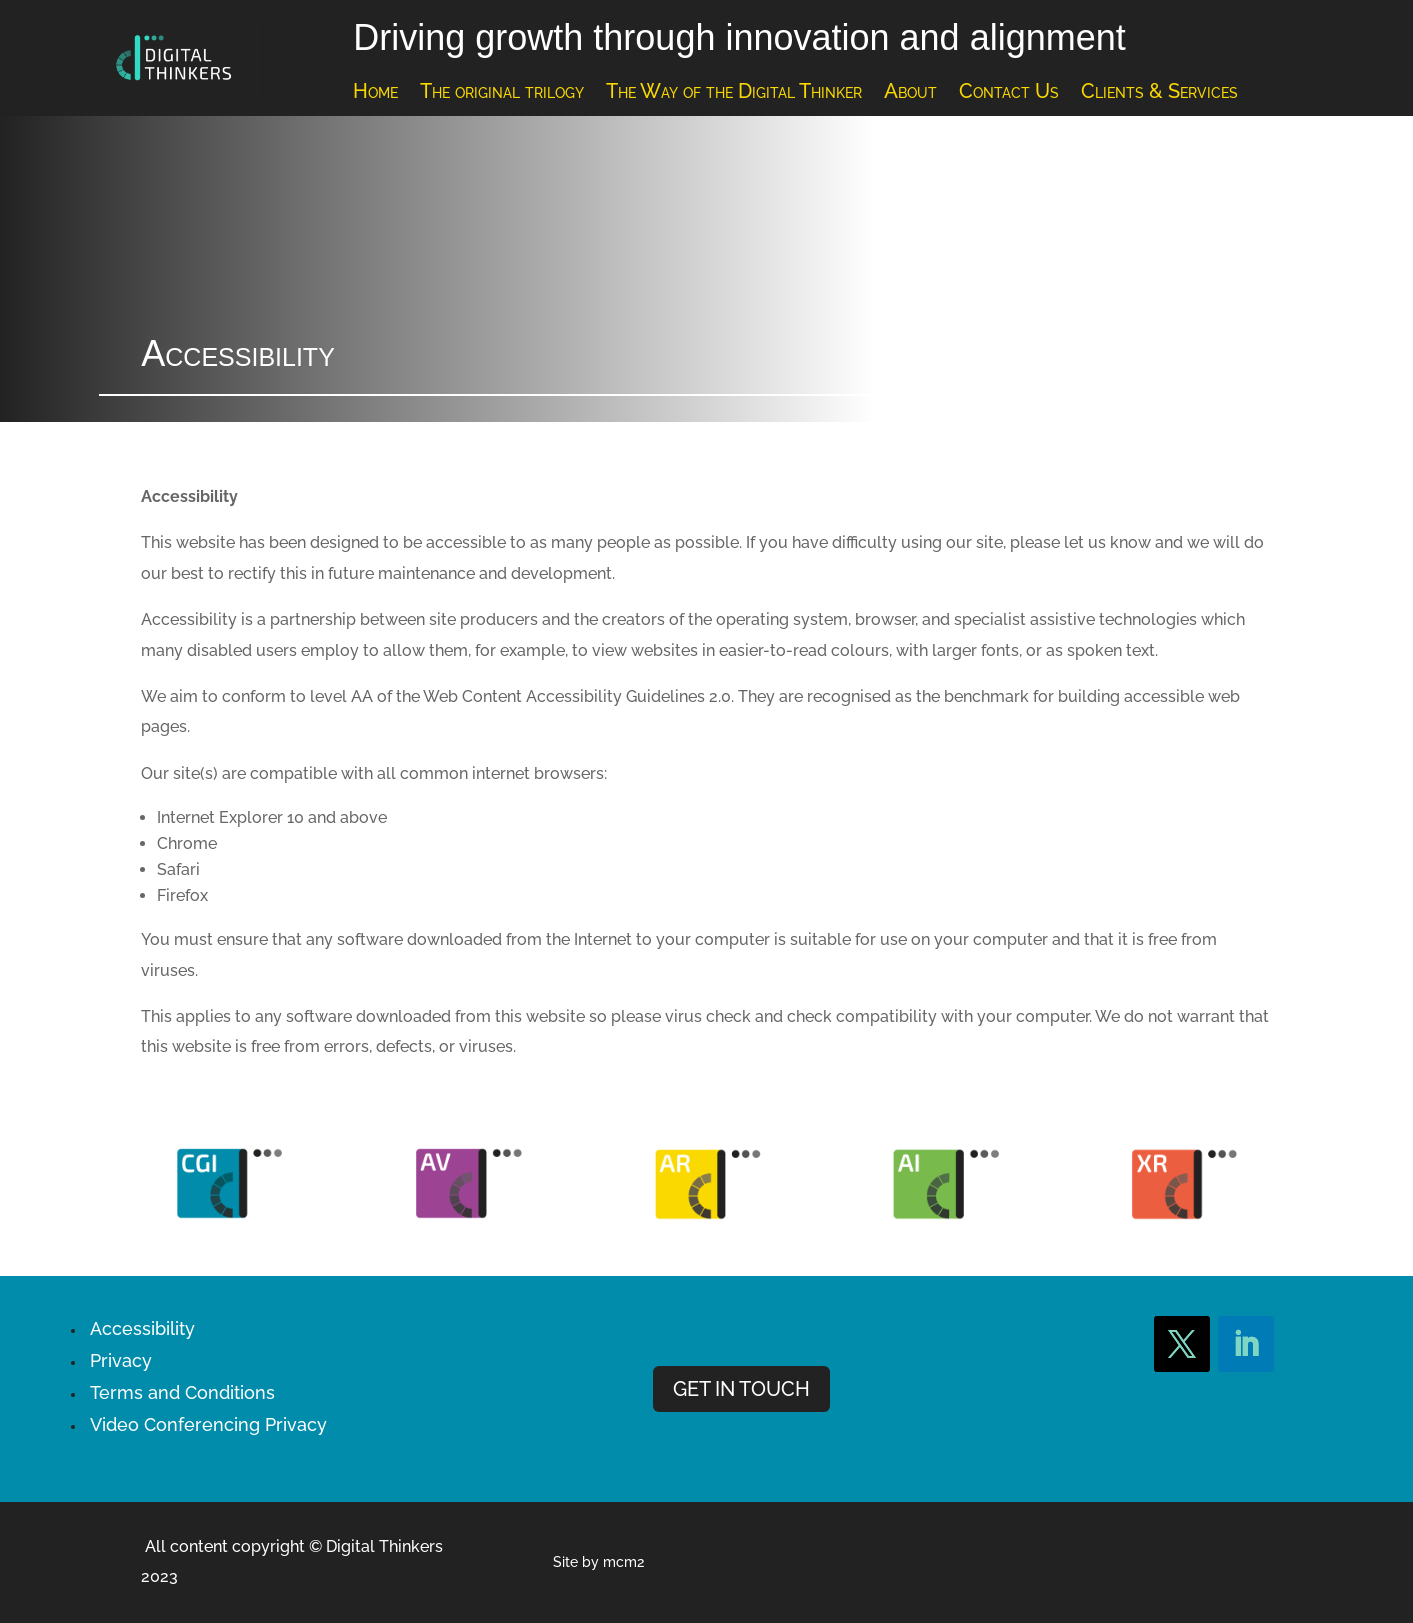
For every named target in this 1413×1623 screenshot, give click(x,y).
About (910, 93)
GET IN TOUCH (741, 1389)
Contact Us (1009, 93)
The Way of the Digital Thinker (734, 93)
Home (375, 93)
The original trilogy (502, 93)
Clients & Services (1159, 93)
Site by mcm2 (598, 1562)
